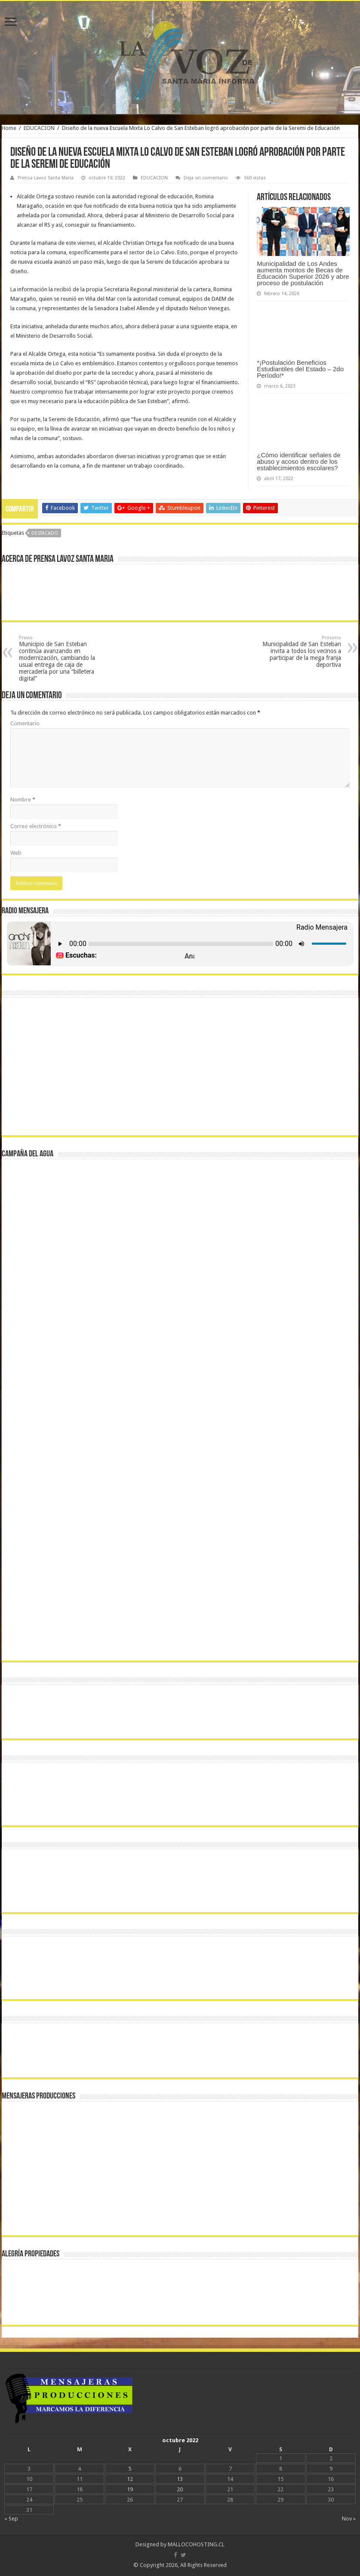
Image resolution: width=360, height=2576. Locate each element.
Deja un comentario (206, 178)
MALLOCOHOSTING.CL (196, 2544)
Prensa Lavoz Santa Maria (46, 178)
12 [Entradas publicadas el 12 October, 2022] (130, 2479)
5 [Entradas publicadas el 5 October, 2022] (129, 2468)
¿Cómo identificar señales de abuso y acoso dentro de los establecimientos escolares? (298, 461)
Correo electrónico (35, 826)
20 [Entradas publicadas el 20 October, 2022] (180, 2489)
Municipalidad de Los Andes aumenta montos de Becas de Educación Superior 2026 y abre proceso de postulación (303, 273)
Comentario (25, 723)
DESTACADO (44, 533)
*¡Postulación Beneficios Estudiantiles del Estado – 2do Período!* (300, 369)
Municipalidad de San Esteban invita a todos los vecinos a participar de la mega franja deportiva (297, 651)
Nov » (349, 2518)
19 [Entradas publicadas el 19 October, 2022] (130, 2489)
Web (16, 853)
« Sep (11, 2518)
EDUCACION (39, 128)
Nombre (22, 799)
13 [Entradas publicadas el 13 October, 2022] (180, 2479)
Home (9, 128)
